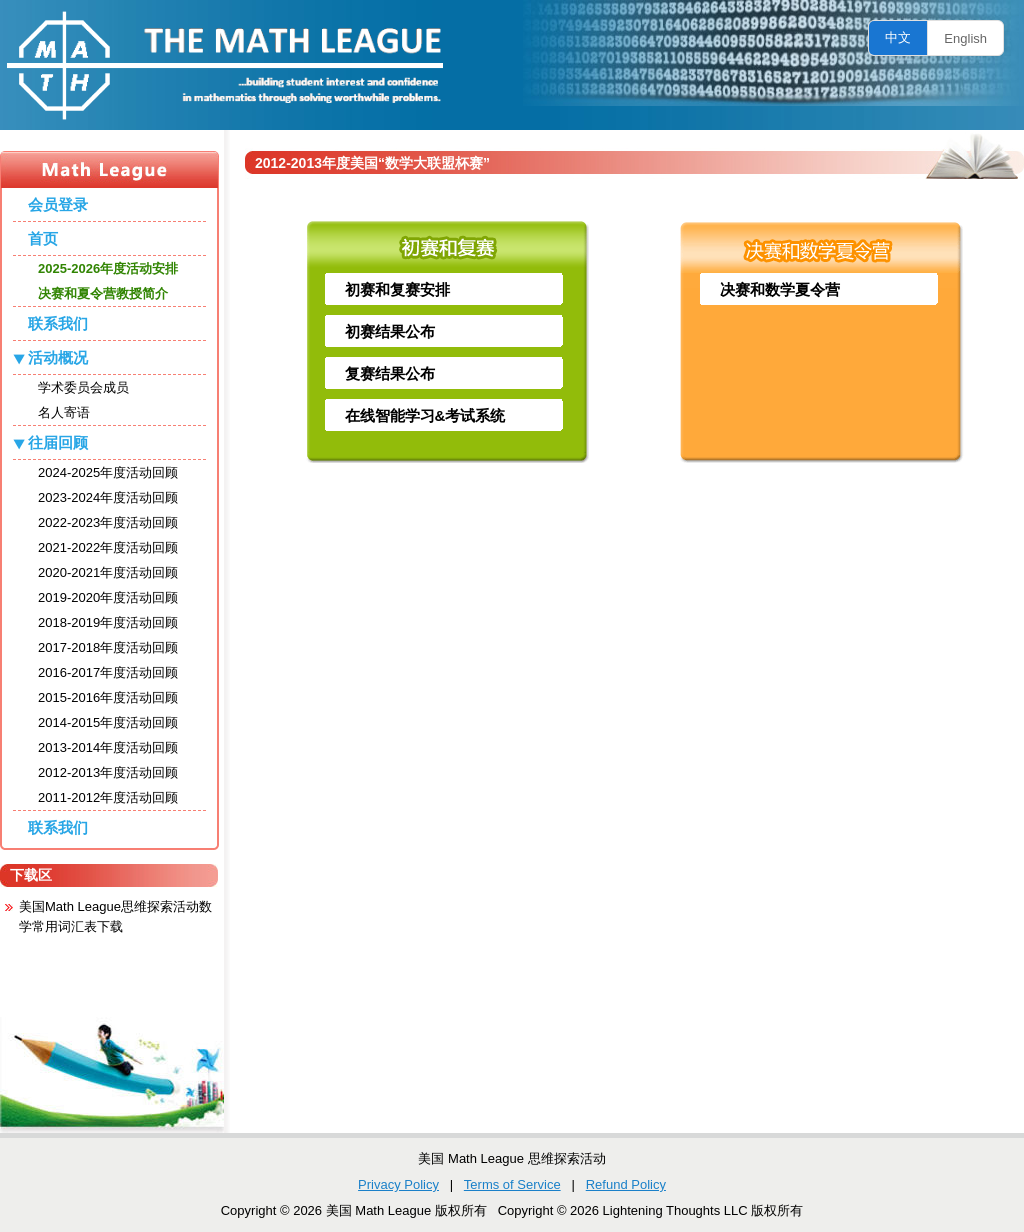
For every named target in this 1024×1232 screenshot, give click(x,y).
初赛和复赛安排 (397, 289)
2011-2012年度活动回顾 (108, 797)
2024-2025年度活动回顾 (108, 472)
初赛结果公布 (390, 331)
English (965, 38)
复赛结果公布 (390, 373)
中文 (898, 37)
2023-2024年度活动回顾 (108, 497)
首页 (43, 238)
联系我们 (58, 323)
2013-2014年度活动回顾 (108, 747)
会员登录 (58, 204)
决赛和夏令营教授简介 (103, 293)
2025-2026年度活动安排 (108, 268)
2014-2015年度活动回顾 (108, 722)
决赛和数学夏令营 (780, 289)
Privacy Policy (398, 1184)
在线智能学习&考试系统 (425, 415)
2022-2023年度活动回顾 (108, 522)
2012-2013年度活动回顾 (108, 772)
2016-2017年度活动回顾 (108, 672)
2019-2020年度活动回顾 (108, 597)
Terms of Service (512, 1184)
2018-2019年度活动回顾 (108, 622)
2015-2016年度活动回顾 (108, 697)
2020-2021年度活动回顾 (108, 572)
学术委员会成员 (83, 387)
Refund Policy (626, 1184)
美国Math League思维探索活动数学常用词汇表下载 (115, 916)
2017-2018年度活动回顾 (108, 647)
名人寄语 (64, 412)
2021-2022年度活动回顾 (108, 547)
